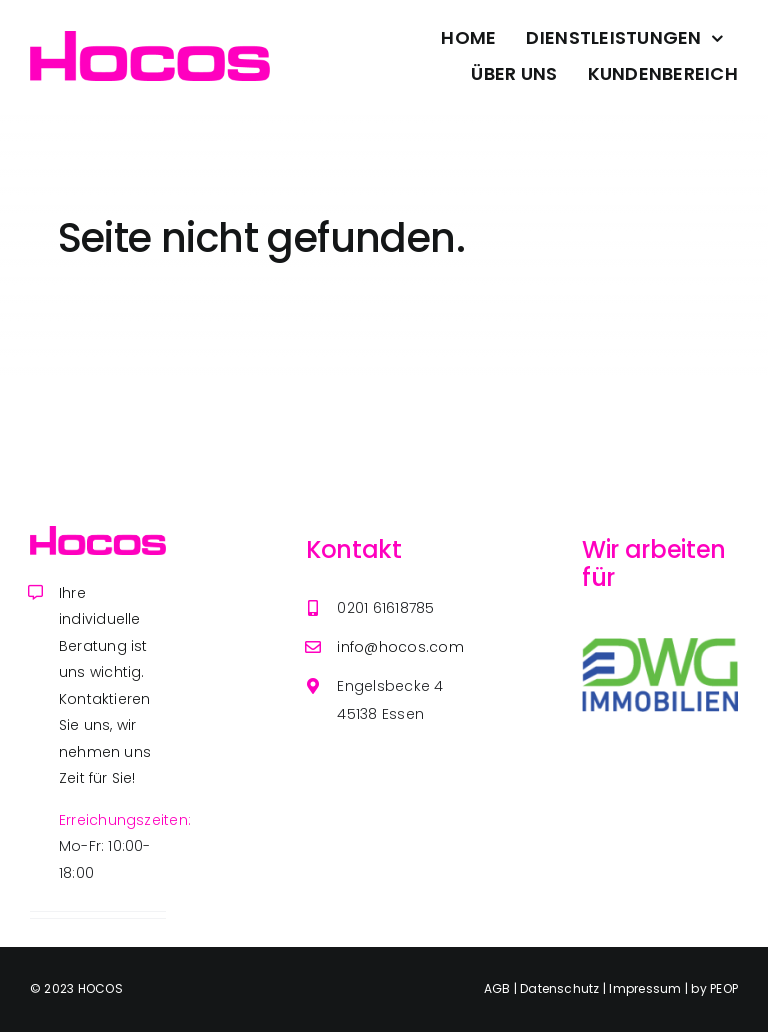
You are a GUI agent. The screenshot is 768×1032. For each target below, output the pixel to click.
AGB (499, 988)
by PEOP (714, 988)
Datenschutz (561, 988)
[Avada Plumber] (150, 38)
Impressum (646, 988)
